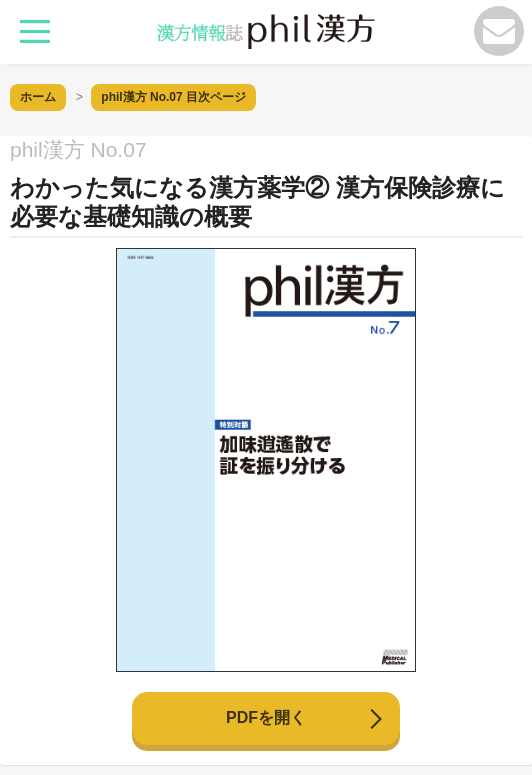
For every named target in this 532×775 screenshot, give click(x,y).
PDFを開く (266, 717)
